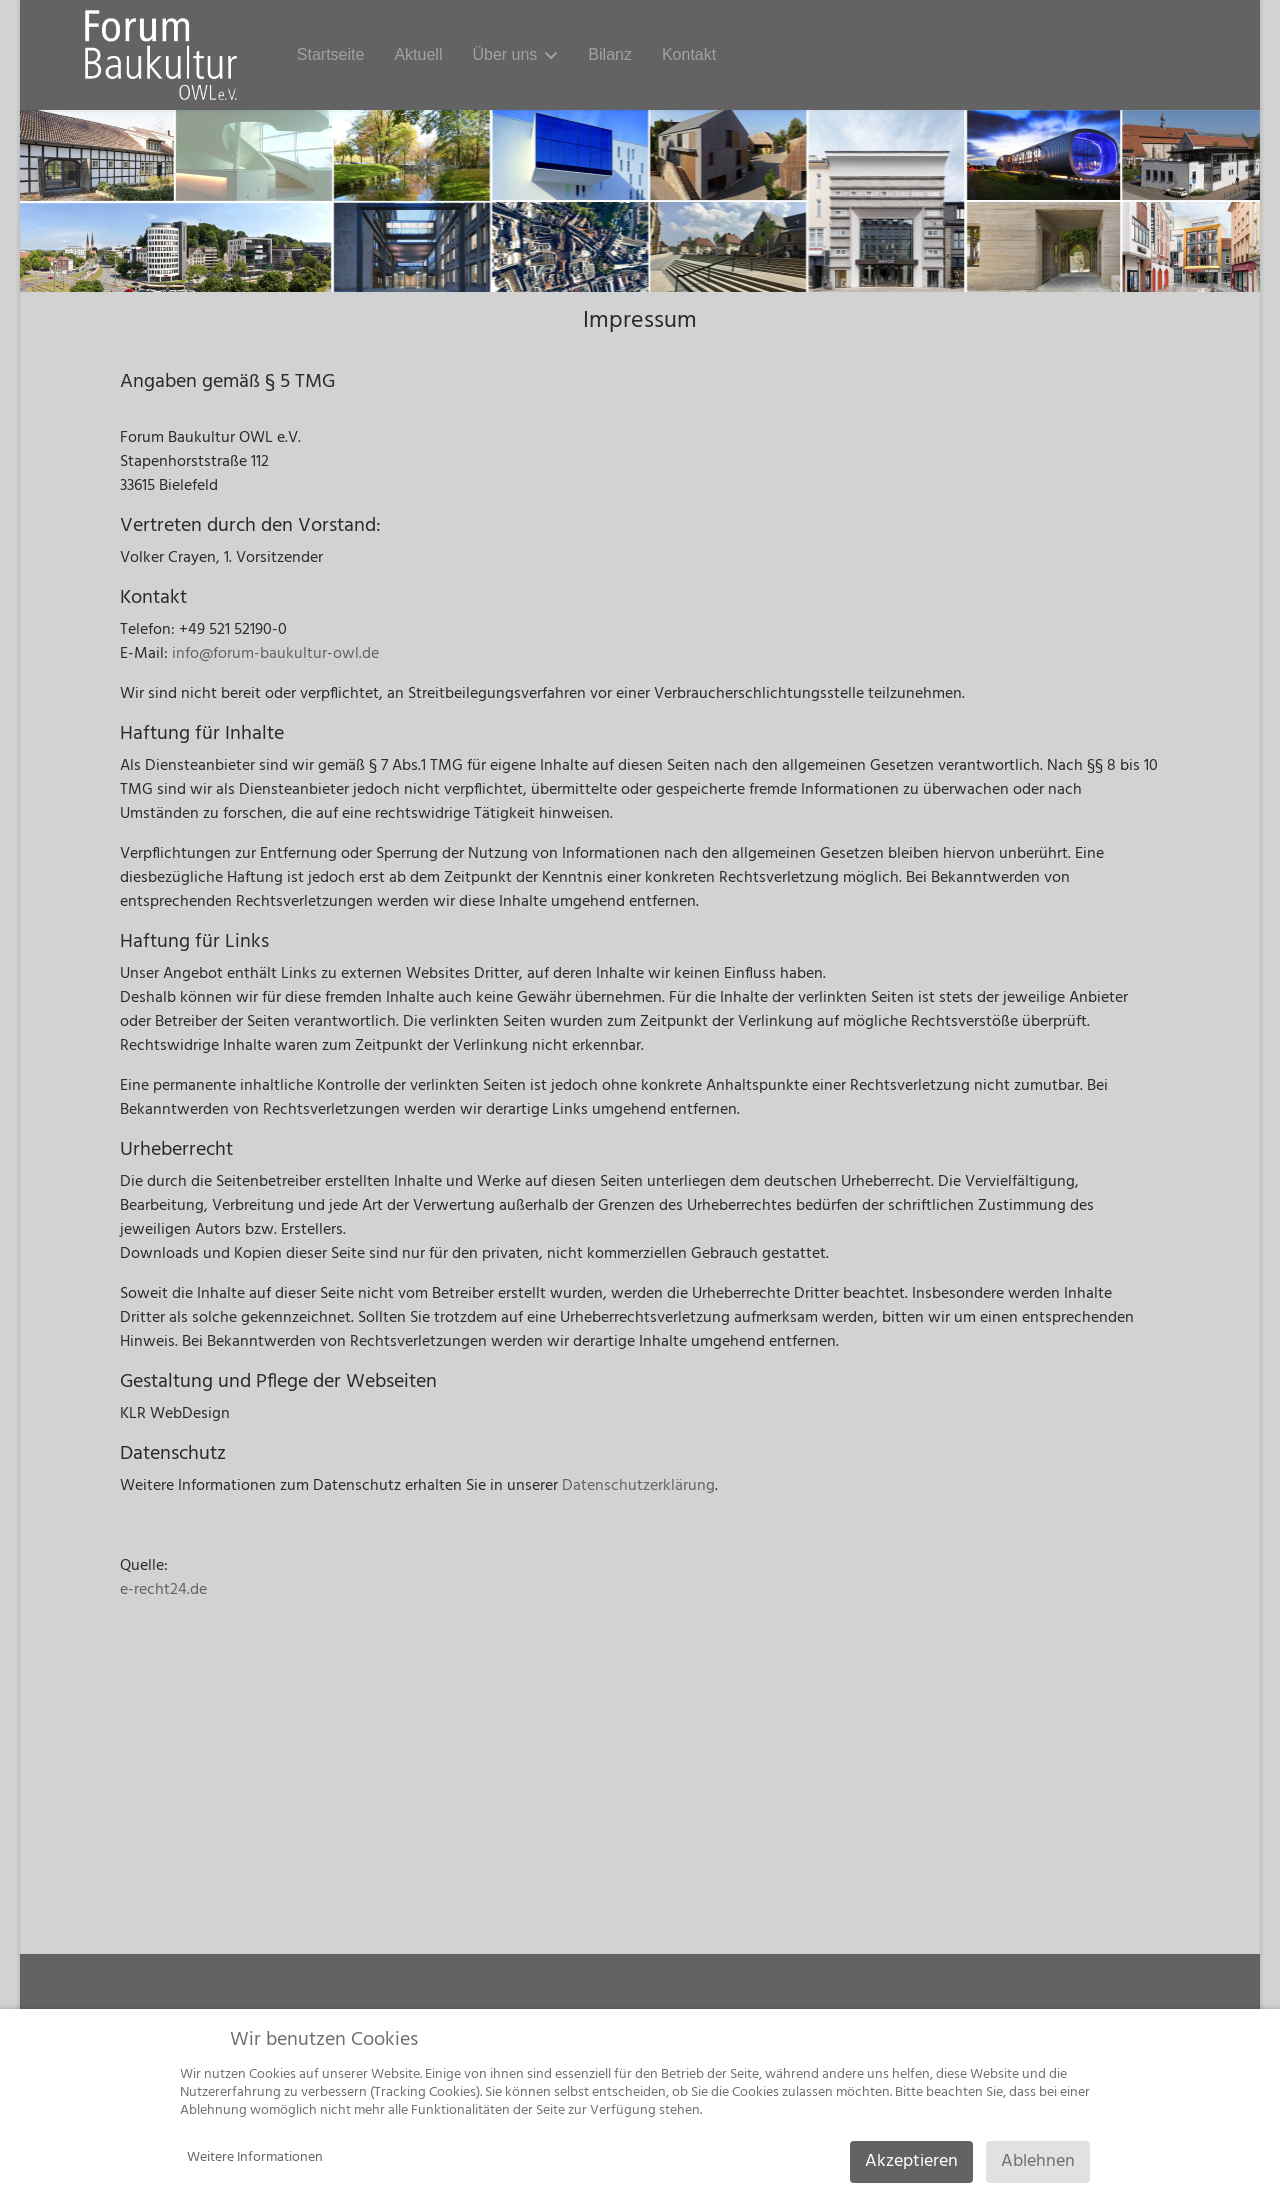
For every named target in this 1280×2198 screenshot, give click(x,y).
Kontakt (689, 54)
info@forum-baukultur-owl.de (275, 654)
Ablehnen (1038, 2161)
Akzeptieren (911, 2161)
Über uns (504, 54)
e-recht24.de (163, 1590)
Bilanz (610, 54)
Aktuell (418, 54)
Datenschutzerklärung (638, 1486)
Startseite (331, 54)
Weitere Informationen (255, 2157)
